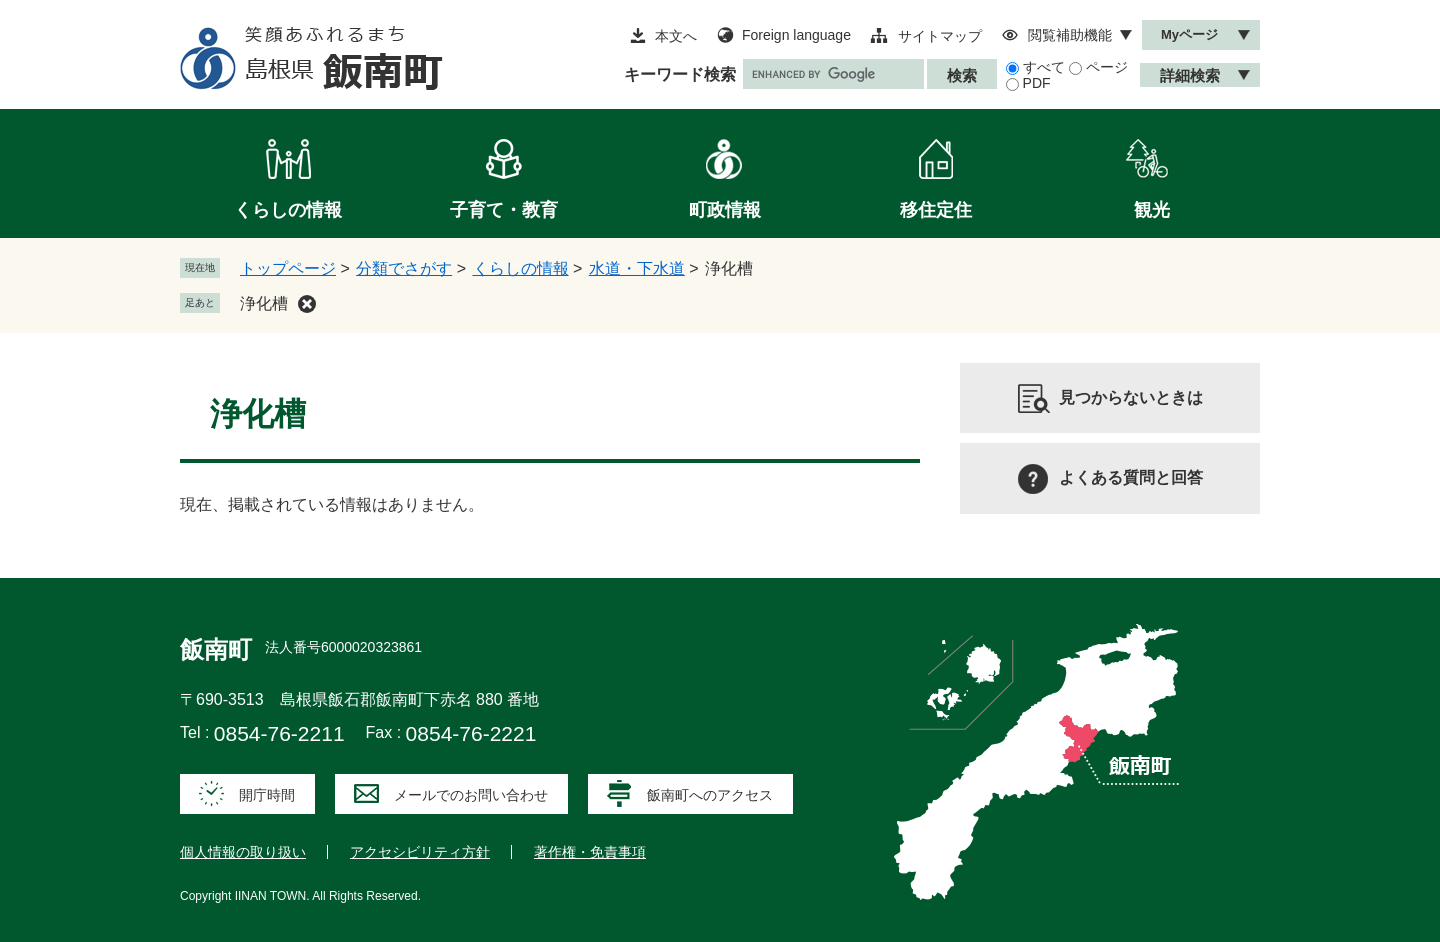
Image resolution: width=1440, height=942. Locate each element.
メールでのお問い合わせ (471, 795)
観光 (1152, 210)
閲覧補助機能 (1070, 35)
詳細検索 (1190, 75)
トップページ (288, 268)
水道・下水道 (637, 268)
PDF (1037, 83)
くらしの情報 (288, 210)
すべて (1044, 67)
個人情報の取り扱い (243, 852)
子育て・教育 (504, 210)
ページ (1107, 67)
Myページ (1189, 34)
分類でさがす (404, 268)
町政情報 (725, 210)
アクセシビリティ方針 (420, 852)
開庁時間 (267, 795)
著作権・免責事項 (590, 852)
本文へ (676, 36)
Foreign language (796, 35)
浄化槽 (264, 303)
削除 (307, 304)
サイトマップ (940, 36)
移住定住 (936, 210)
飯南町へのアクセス (710, 795)
